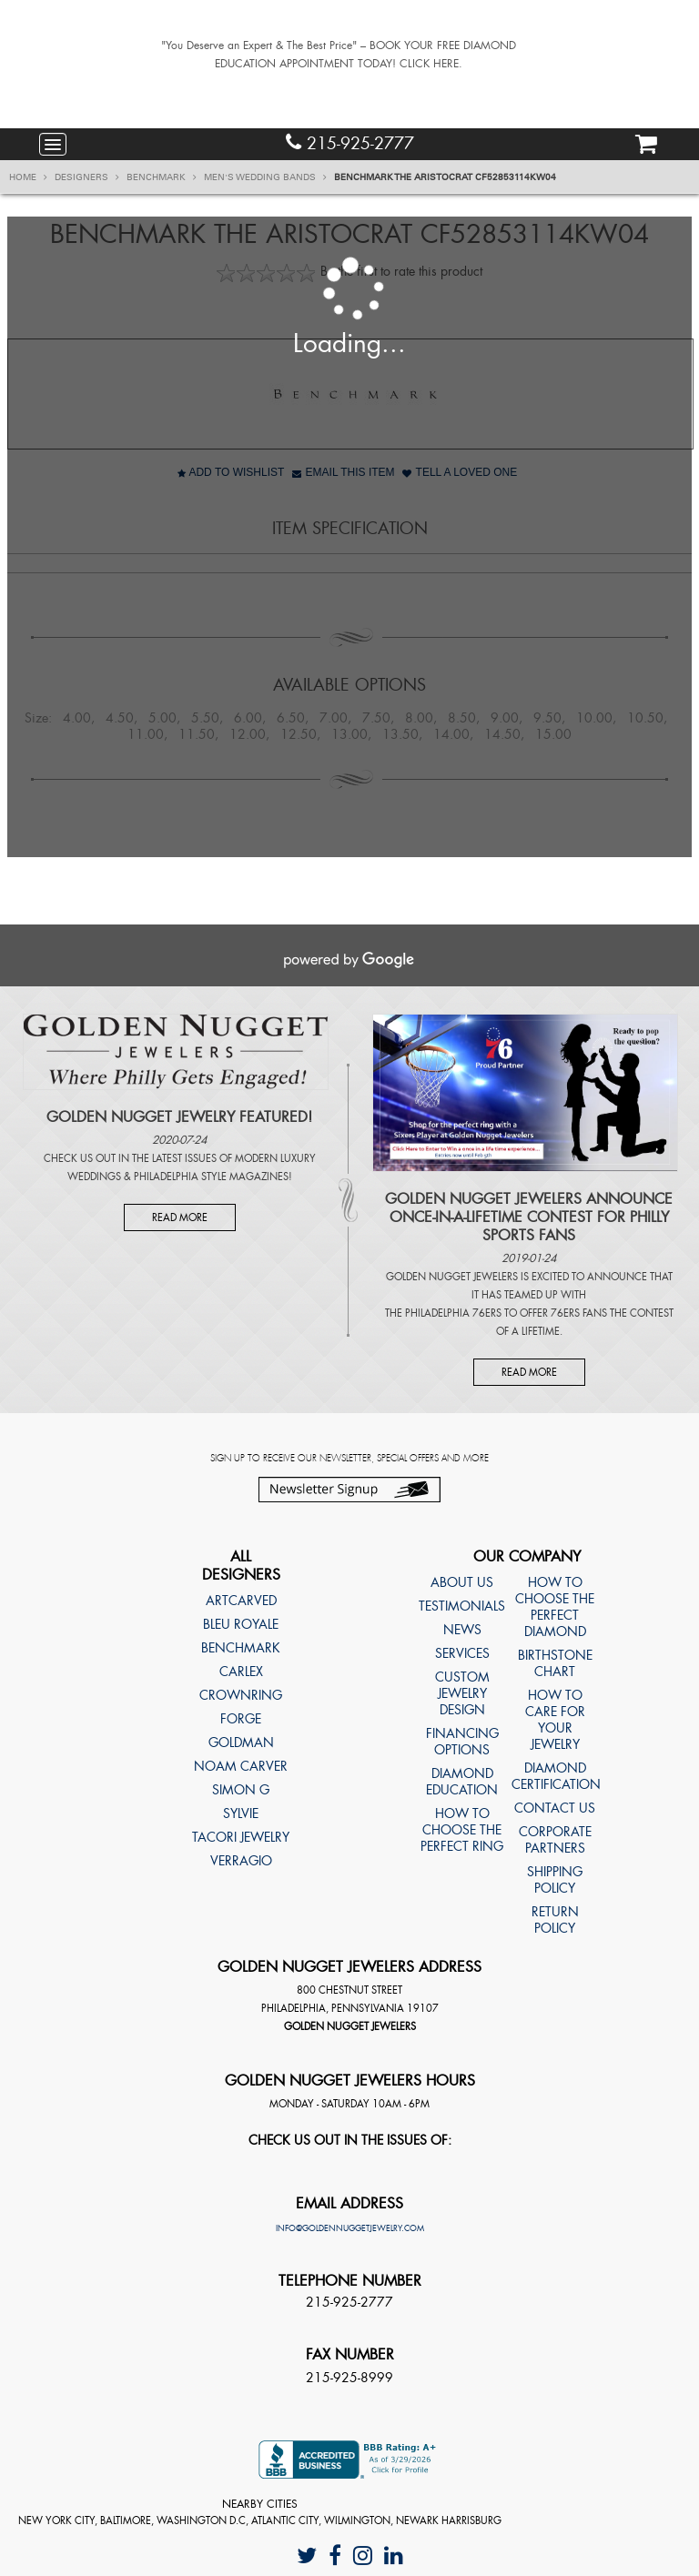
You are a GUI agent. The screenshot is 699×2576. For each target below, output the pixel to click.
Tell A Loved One (459, 472)
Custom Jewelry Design (462, 1693)
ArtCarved (241, 1600)
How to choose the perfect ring (461, 1829)
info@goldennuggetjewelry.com (350, 2228)
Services (462, 1653)
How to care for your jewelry (555, 1720)
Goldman (241, 1742)
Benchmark (162, 177)
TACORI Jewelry (240, 1837)
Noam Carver (241, 1766)
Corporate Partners (555, 1839)
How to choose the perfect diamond (554, 1607)
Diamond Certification (555, 1776)
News (462, 1629)
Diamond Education (462, 1781)
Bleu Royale (241, 1624)
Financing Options (462, 1741)
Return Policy (555, 1920)
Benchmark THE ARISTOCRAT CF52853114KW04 (445, 177)
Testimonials (462, 1606)
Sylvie (240, 1813)
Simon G (240, 1790)
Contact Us (554, 1808)
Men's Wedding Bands (265, 177)
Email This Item (343, 472)
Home (28, 177)
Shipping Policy (554, 1880)
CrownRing (240, 1695)
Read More (180, 1217)
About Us (462, 1582)
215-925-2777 (350, 143)
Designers (87, 177)
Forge (240, 1719)
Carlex (241, 1671)
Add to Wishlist (231, 472)
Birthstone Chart (555, 1663)
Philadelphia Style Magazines (211, 1176)
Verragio (241, 1861)
